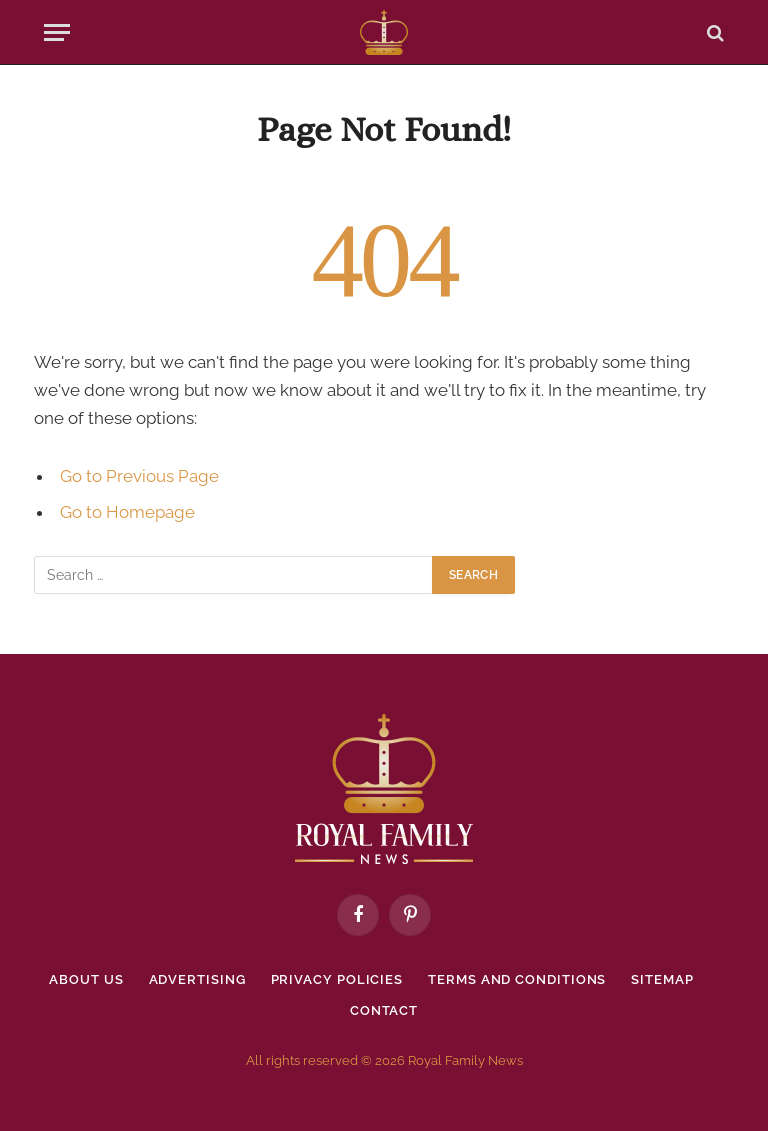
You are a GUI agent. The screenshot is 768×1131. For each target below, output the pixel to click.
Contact (384, 1010)
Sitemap (662, 979)
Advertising (197, 979)
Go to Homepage (127, 512)
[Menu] (57, 32)
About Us (86, 979)
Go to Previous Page (139, 476)
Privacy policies (337, 979)
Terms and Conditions (517, 979)
